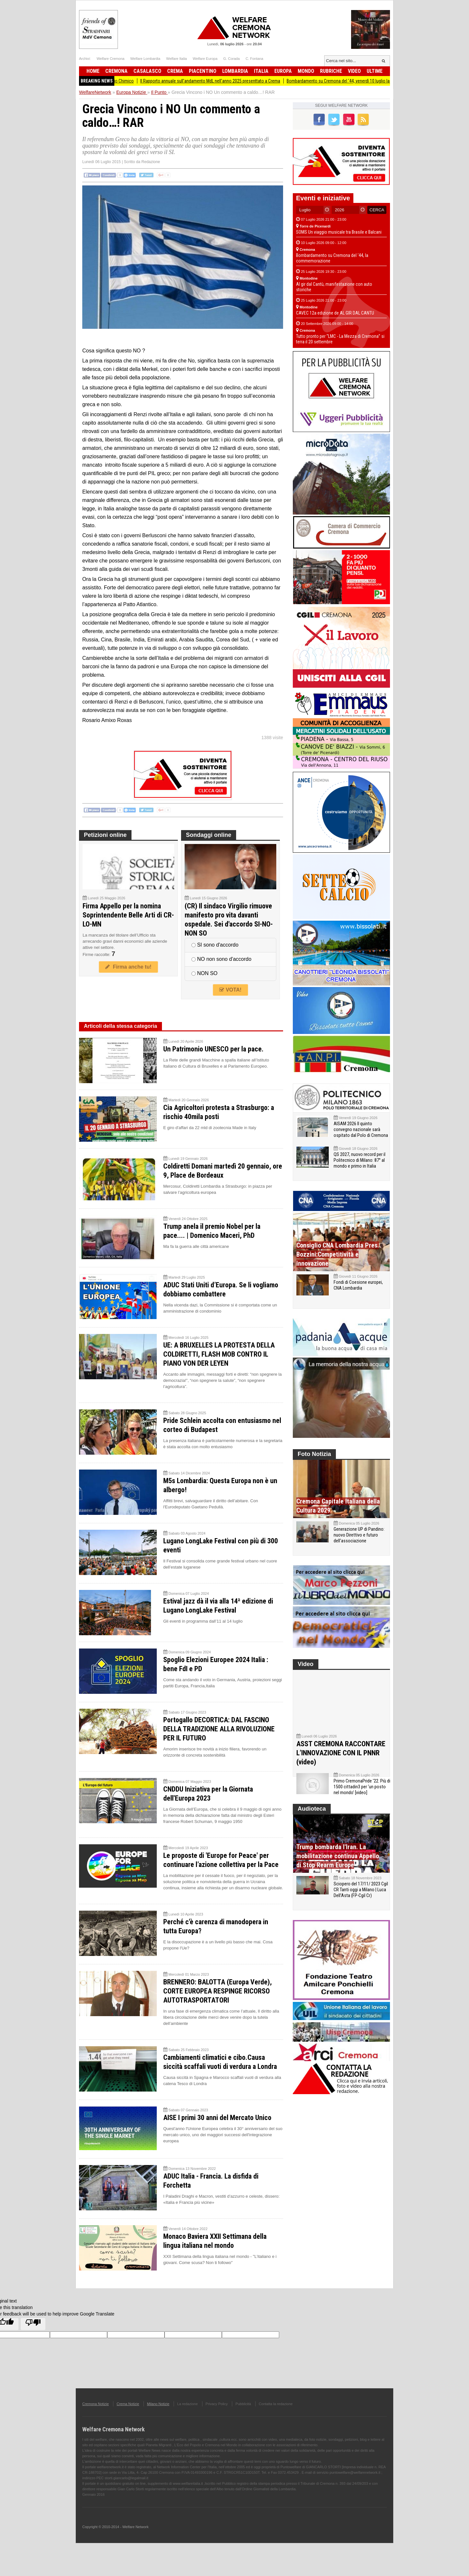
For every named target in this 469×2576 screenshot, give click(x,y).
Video (354, 71)
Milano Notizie (158, 2404)
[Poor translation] (33, 2324)
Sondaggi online (208, 835)
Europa (283, 71)
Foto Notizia (314, 1454)
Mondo (306, 71)
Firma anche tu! (128, 967)
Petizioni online (105, 835)
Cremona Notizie (95, 2404)
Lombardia (235, 71)
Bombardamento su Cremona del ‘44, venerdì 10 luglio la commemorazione (384, 80)
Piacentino (202, 71)
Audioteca (312, 1822)
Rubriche (331, 71)
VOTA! (230, 990)
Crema (175, 71)
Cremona (116, 71)
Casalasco (147, 71)
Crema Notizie (128, 2404)
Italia (261, 71)
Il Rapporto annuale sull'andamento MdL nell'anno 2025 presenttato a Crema (239, 80)
